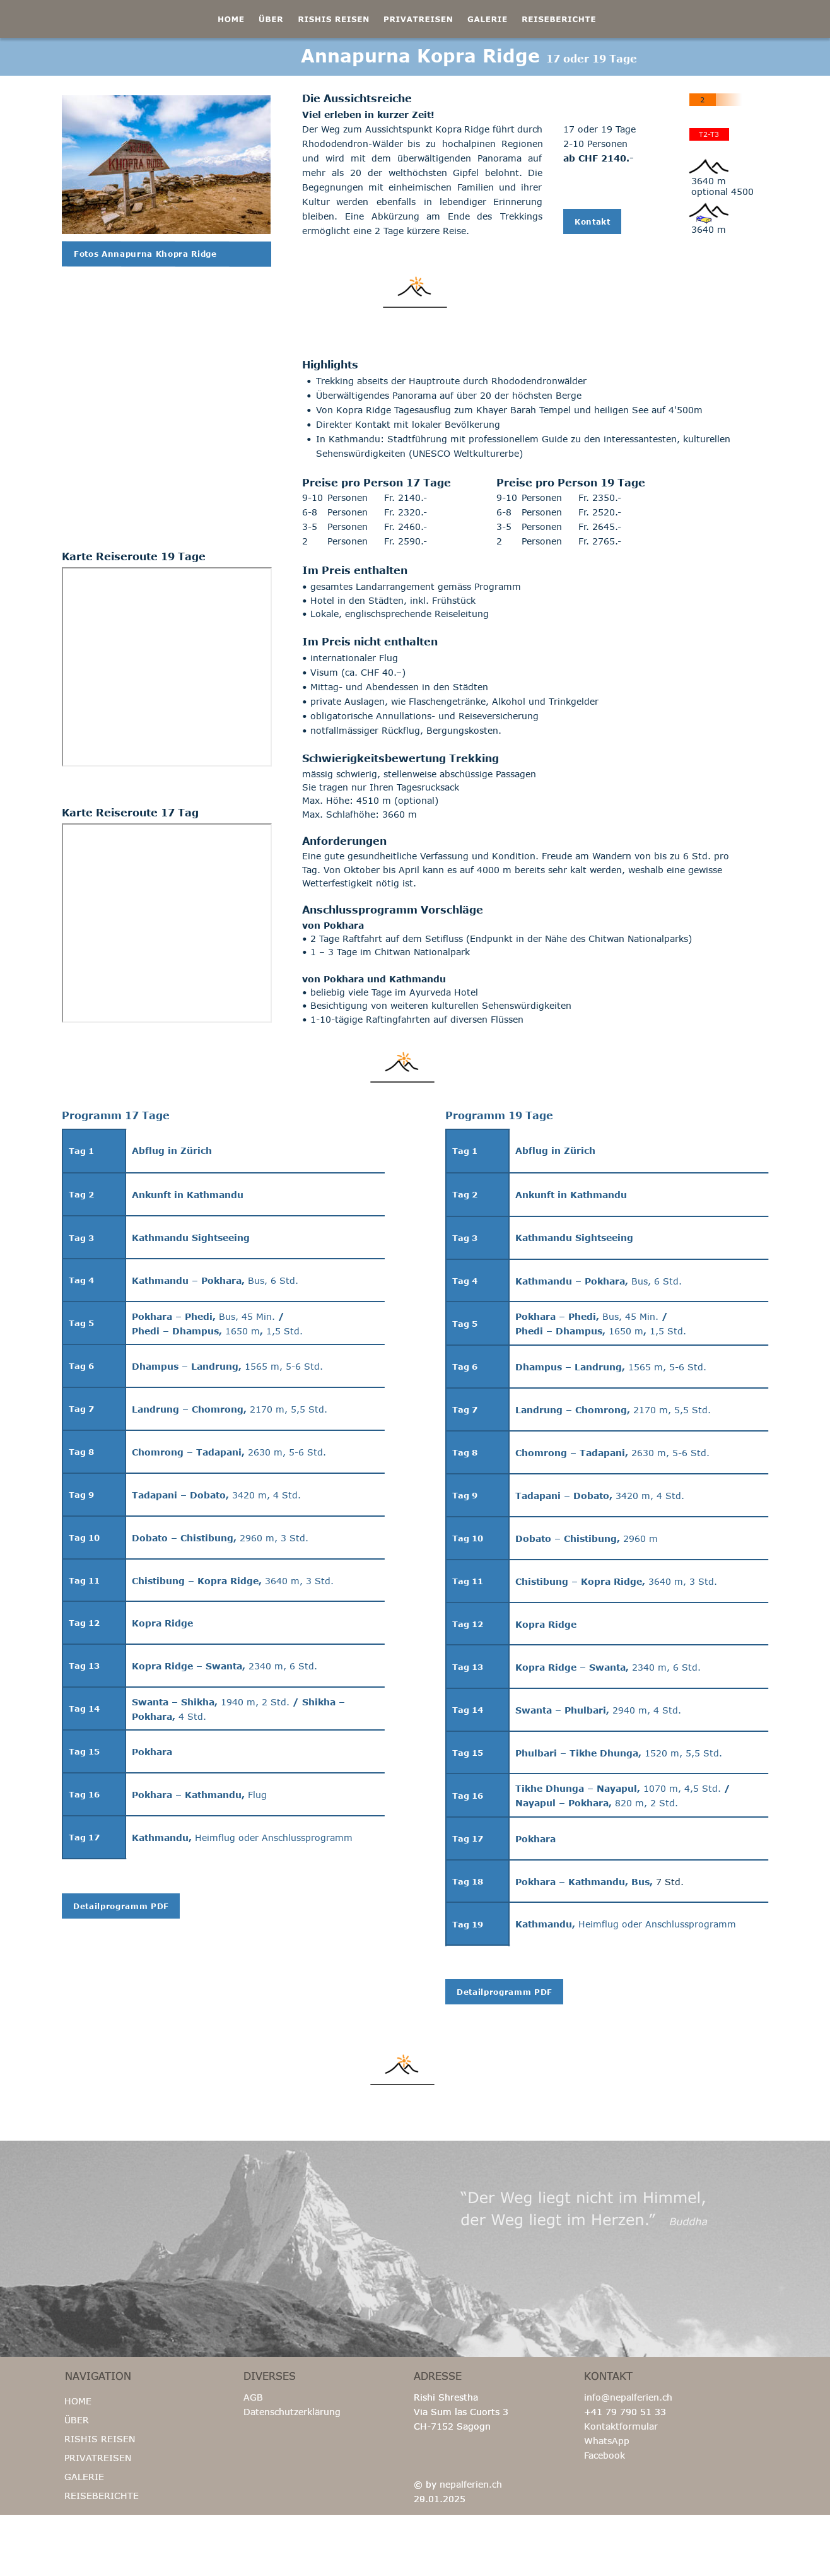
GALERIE (84, 2476)
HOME (77, 2401)
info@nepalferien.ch (628, 2397)
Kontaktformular (621, 2426)
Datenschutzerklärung (292, 2411)
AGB (253, 2397)
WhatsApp (606, 2440)
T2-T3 (709, 134)
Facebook (604, 2455)
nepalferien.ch (471, 2484)
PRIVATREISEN (97, 2457)
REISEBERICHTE (101, 2495)
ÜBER (76, 2419)
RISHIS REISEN (99, 2438)
